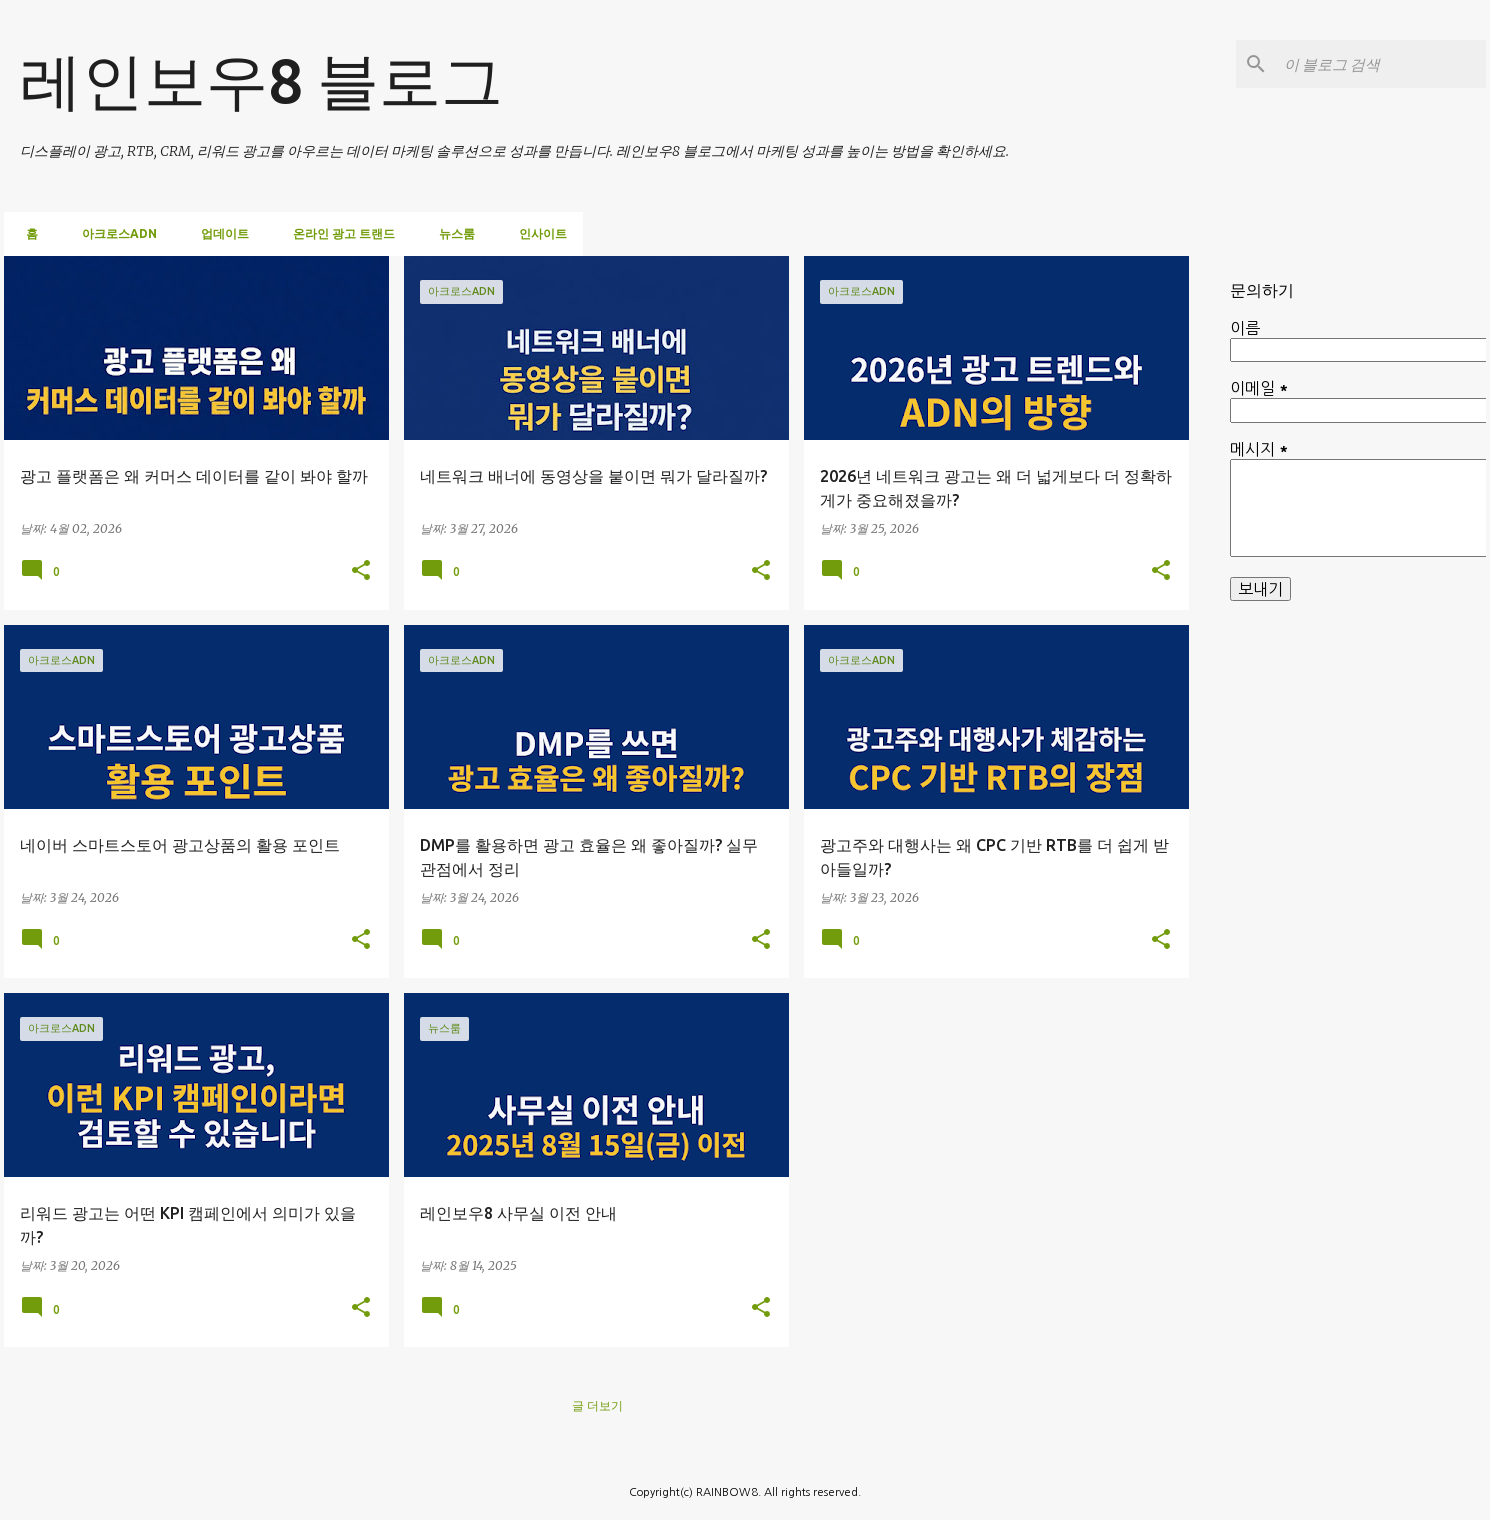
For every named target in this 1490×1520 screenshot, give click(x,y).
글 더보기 (597, 1405)
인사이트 (537, 233)
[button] (361, 572)
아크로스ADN (113, 233)
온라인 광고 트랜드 (338, 233)
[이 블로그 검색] (1381, 64)
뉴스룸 (451, 233)
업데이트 (219, 233)
